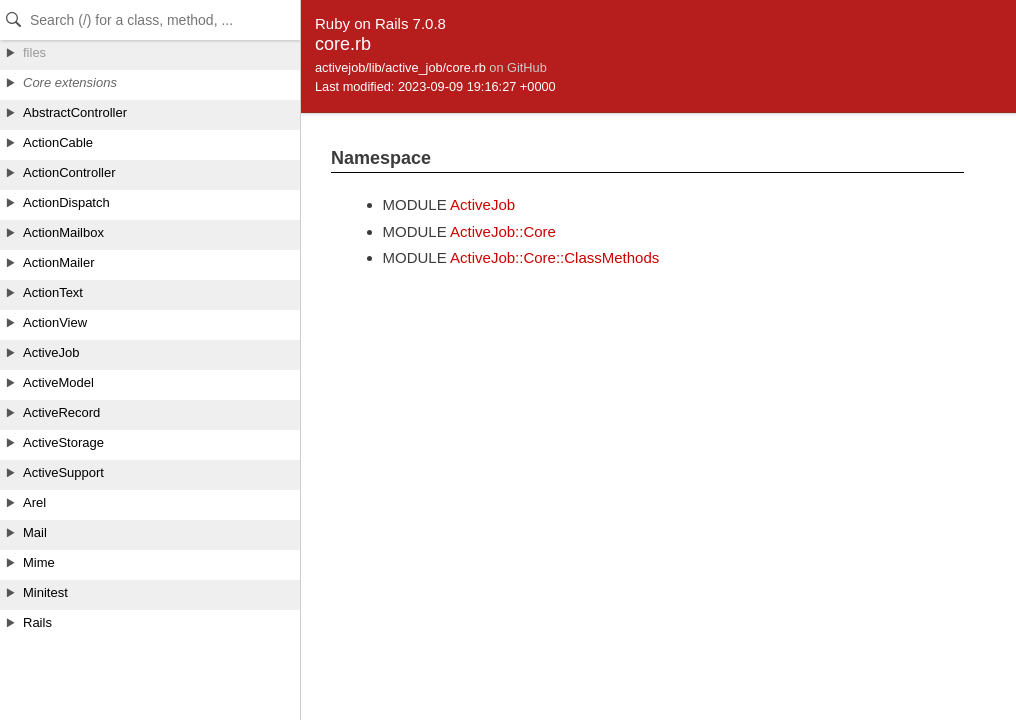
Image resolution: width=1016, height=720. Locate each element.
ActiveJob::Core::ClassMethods (554, 257)
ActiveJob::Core (503, 231)
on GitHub (517, 67)
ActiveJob (482, 204)
